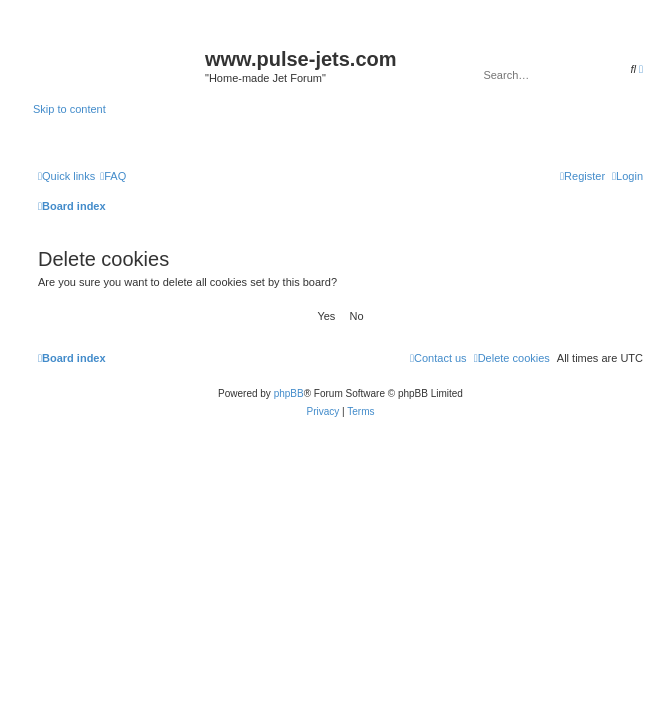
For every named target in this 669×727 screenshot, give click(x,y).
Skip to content (69, 109)
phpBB (289, 393)
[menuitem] (113, 176)
